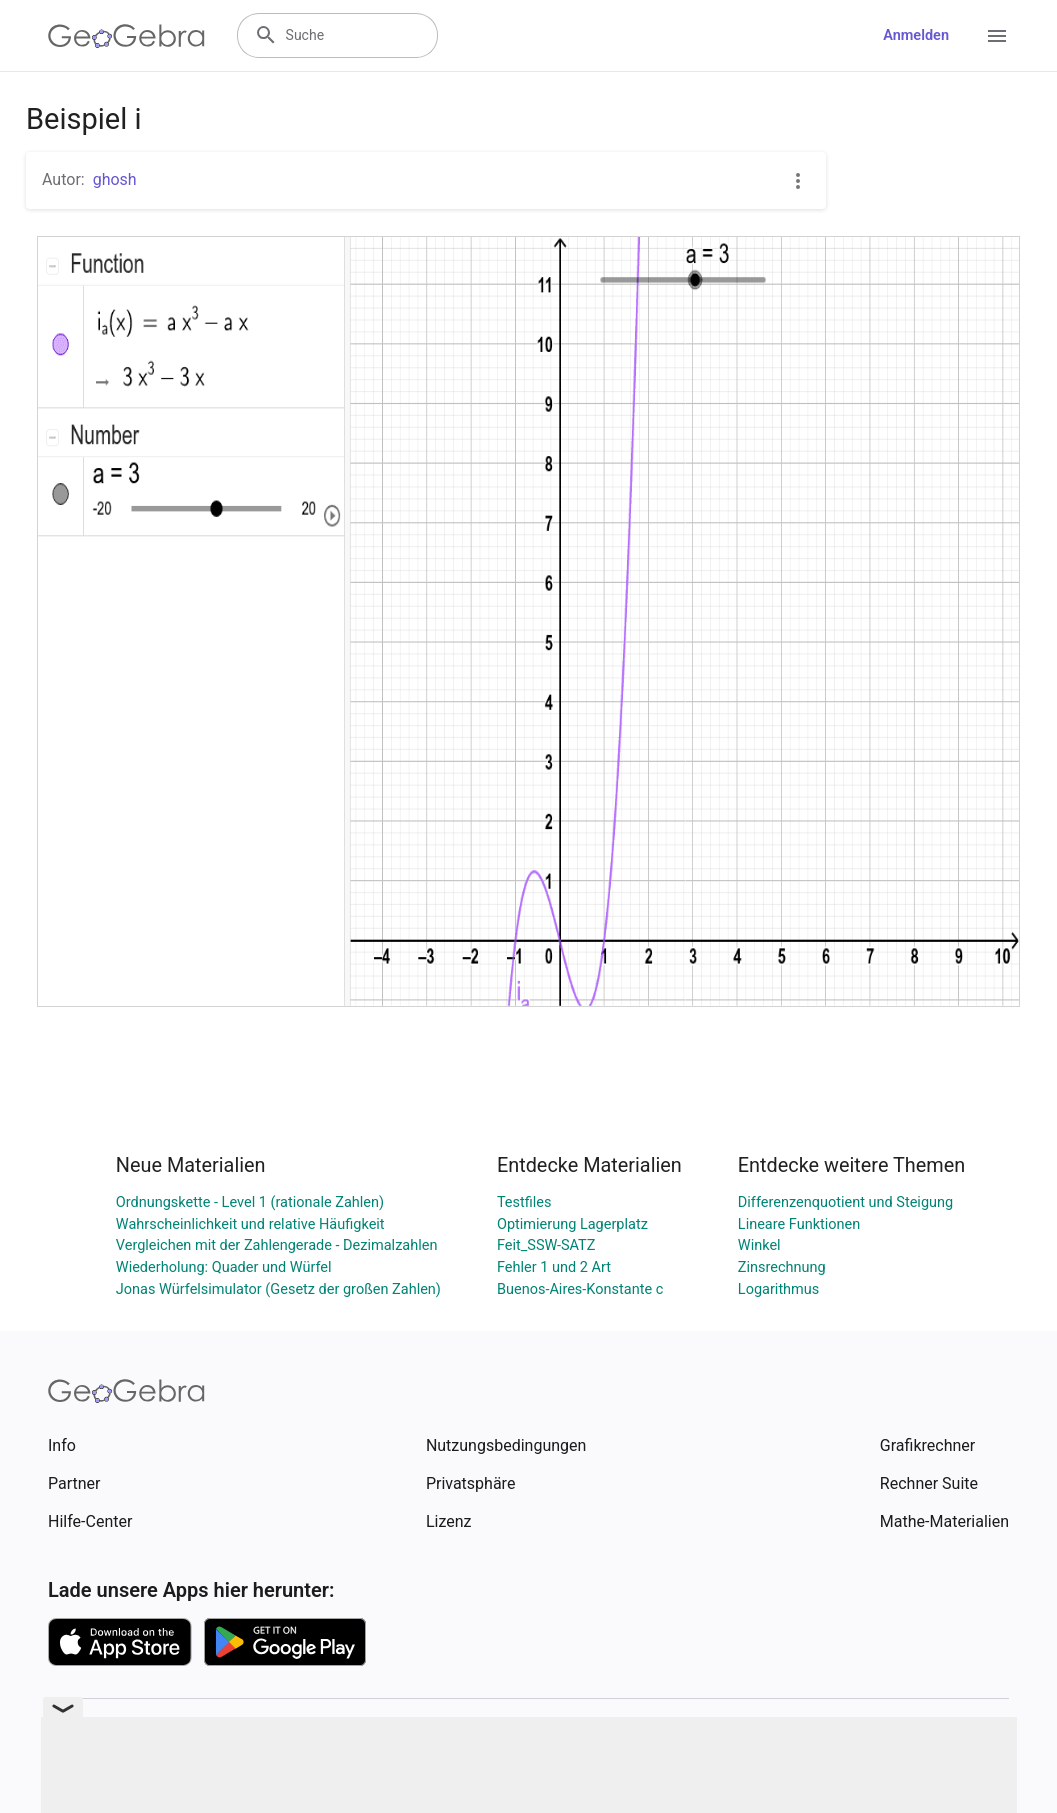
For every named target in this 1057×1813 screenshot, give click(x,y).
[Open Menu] (997, 36)
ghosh (115, 179)
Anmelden (916, 35)
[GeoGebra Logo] (126, 36)
